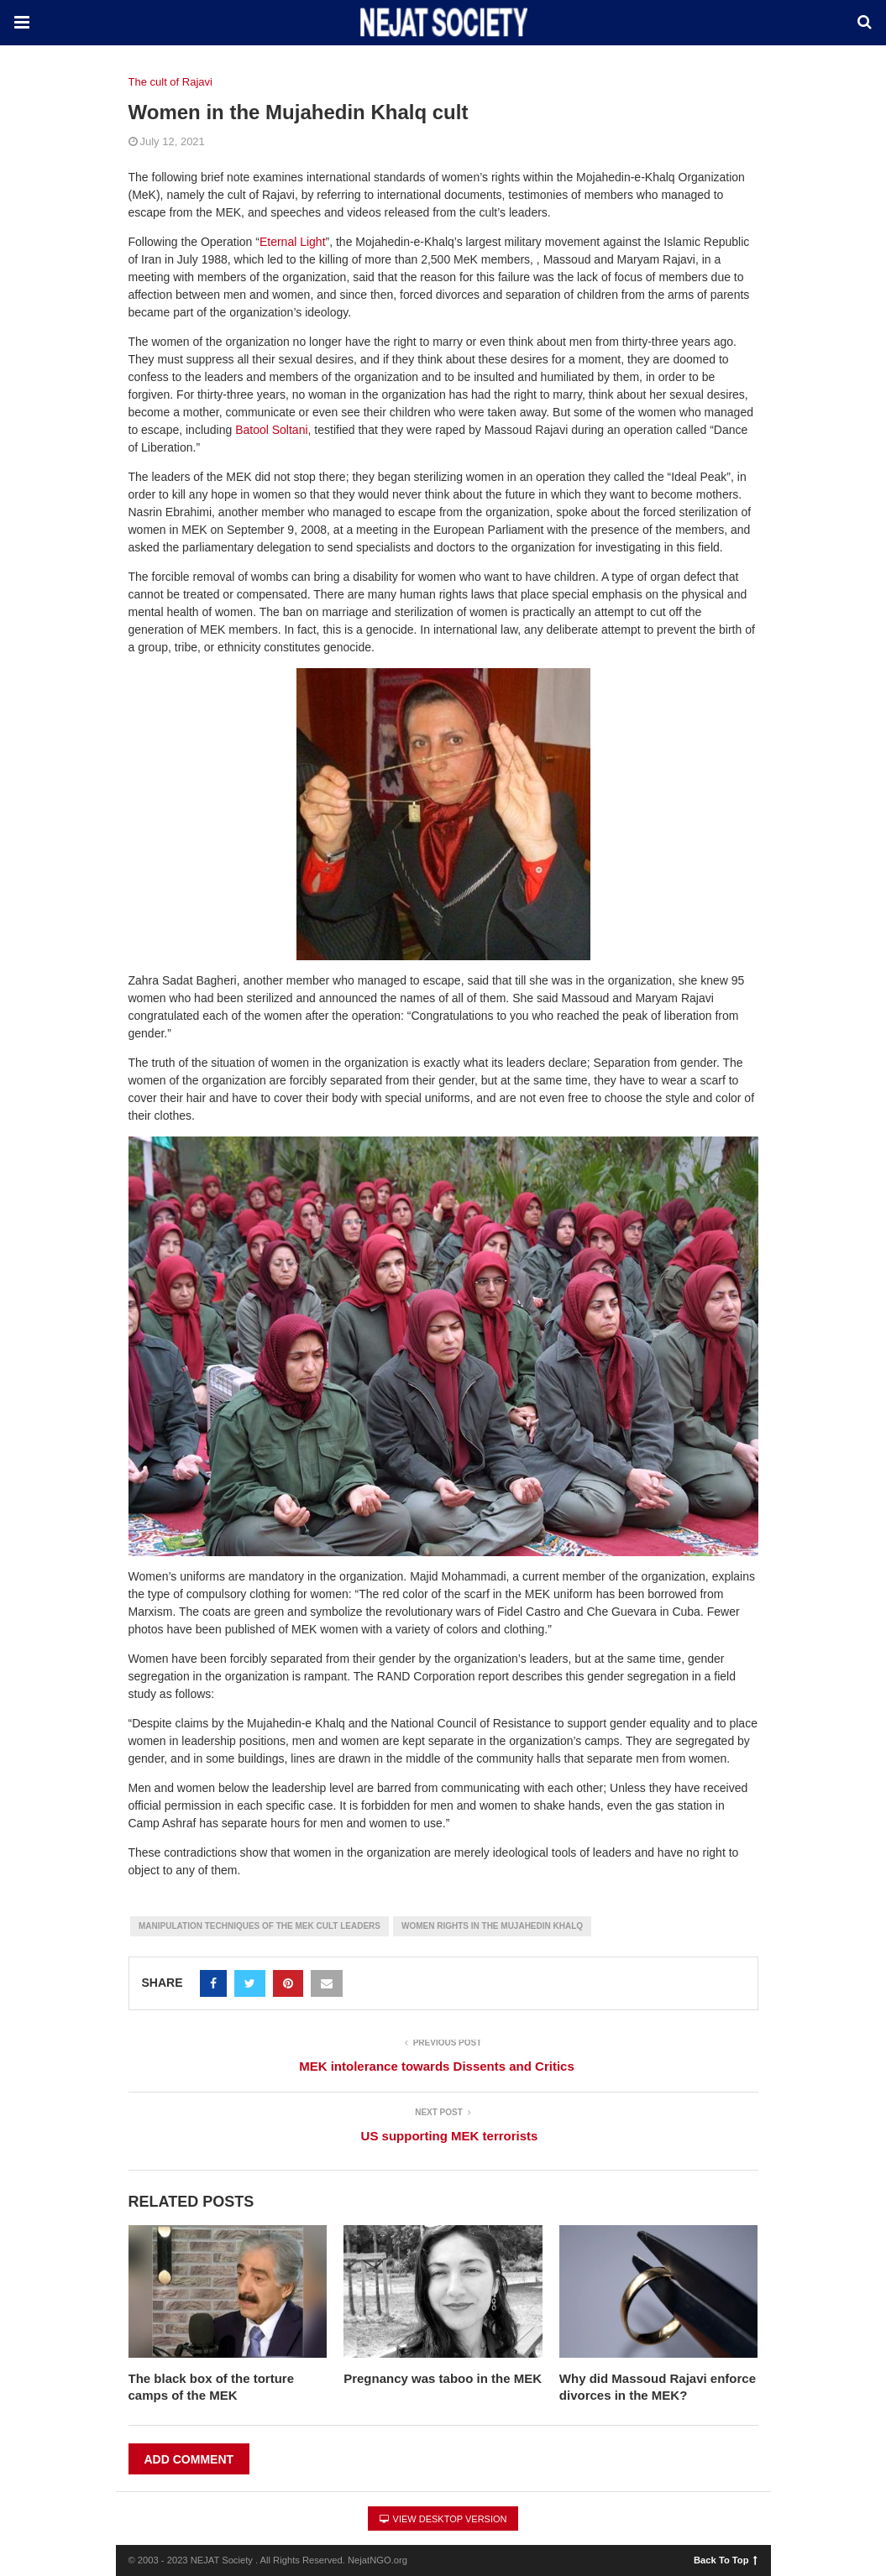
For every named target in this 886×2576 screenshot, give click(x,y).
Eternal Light (293, 241)
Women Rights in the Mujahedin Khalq (492, 1926)
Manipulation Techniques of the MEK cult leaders (259, 1926)
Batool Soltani (271, 429)
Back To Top (725, 2559)
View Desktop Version (443, 2519)
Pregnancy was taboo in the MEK (442, 2378)
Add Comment (189, 2459)
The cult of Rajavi (170, 82)
